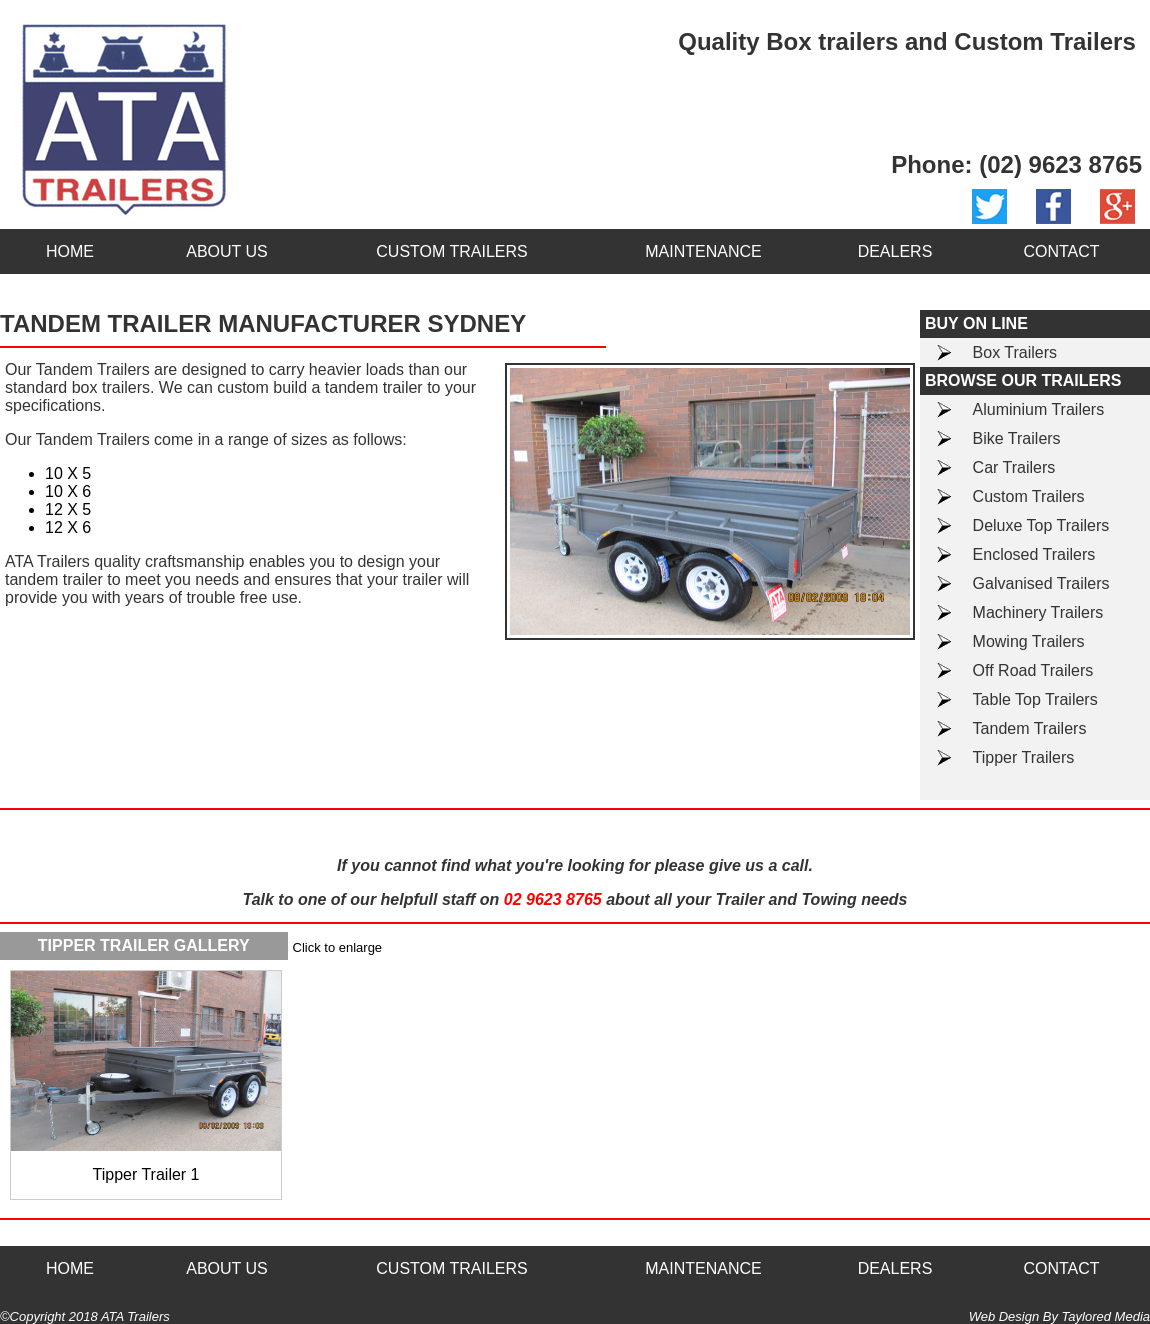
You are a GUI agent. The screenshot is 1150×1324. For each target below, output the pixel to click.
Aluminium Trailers (1039, 409)
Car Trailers (1014, 467)
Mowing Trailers (1029, 641)
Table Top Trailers (1035, 699)
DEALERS (895, 251)
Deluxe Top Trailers (1041, 525)
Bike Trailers (1017, 438)
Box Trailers (1015, 352)
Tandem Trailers (1030, 728)
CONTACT (1061, 251)
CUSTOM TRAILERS (451, 251)
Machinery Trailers (1038, 612)
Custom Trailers (1029, 496)
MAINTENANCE (703, 251)
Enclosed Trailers (1034, 554)
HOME (70, 251)
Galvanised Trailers (1041, 583)
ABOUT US (227, 251)
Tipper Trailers (1024, 757)
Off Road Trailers (1033, 670)
